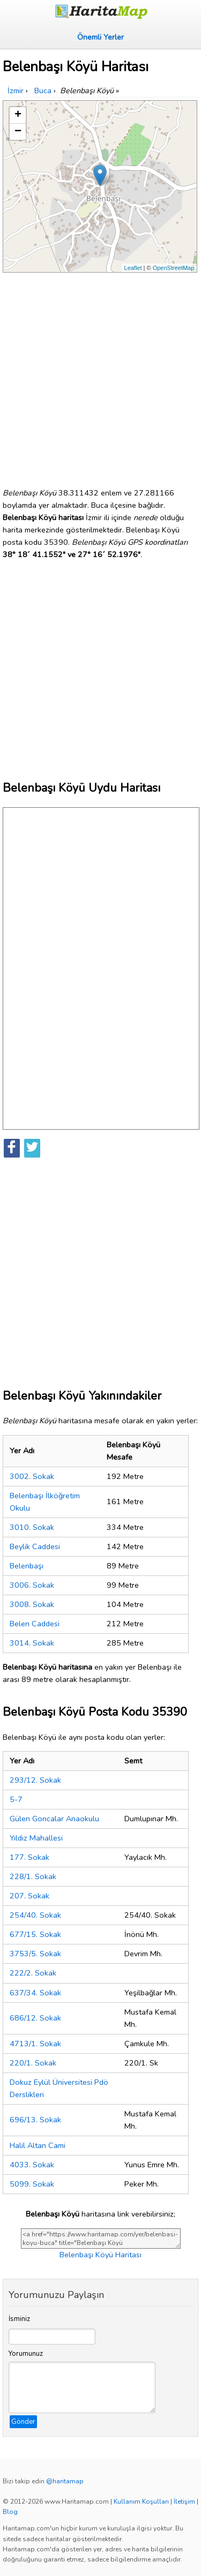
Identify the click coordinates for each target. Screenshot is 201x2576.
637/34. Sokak (35, 1992)
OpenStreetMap (174, 268)
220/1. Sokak (33, 2062)
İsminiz (19, 2319)
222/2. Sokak (33, 1972)
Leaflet (133, 268)
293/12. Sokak (35, 1780)
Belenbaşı (26, 1565)
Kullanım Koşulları (141, 2501)
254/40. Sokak (35, 1915)
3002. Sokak (32, 1476)
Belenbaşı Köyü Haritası (100, 2254)
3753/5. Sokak (35, 1953)
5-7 (16, 1799)
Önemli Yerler (100, 37)
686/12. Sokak (35, 2017)
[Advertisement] (100, 375)
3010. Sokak (32, 1527)
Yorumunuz (26, 2354)
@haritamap (65, 2481)
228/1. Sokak (33, 1876)
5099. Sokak (32, 2184)
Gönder (23, 2422)
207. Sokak (29, 1895)
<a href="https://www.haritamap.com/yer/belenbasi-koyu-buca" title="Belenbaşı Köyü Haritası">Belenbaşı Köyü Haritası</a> (101, 2238)
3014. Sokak (32, 1643)
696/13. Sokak (35, 2119)
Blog (10, 2511)
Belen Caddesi (34, 1623)
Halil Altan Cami (37, 2145)
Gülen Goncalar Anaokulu (54, 1818)
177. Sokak (29, 1857)
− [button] (17, 132)
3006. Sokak (32, 1585)
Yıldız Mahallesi (36, 1838)
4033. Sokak (32, 2164)
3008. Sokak (32, 1604)
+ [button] (17, 115)
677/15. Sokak (35, 1934)
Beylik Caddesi (35, 1546)
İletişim (184, 2501)
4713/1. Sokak (35, 2043)
